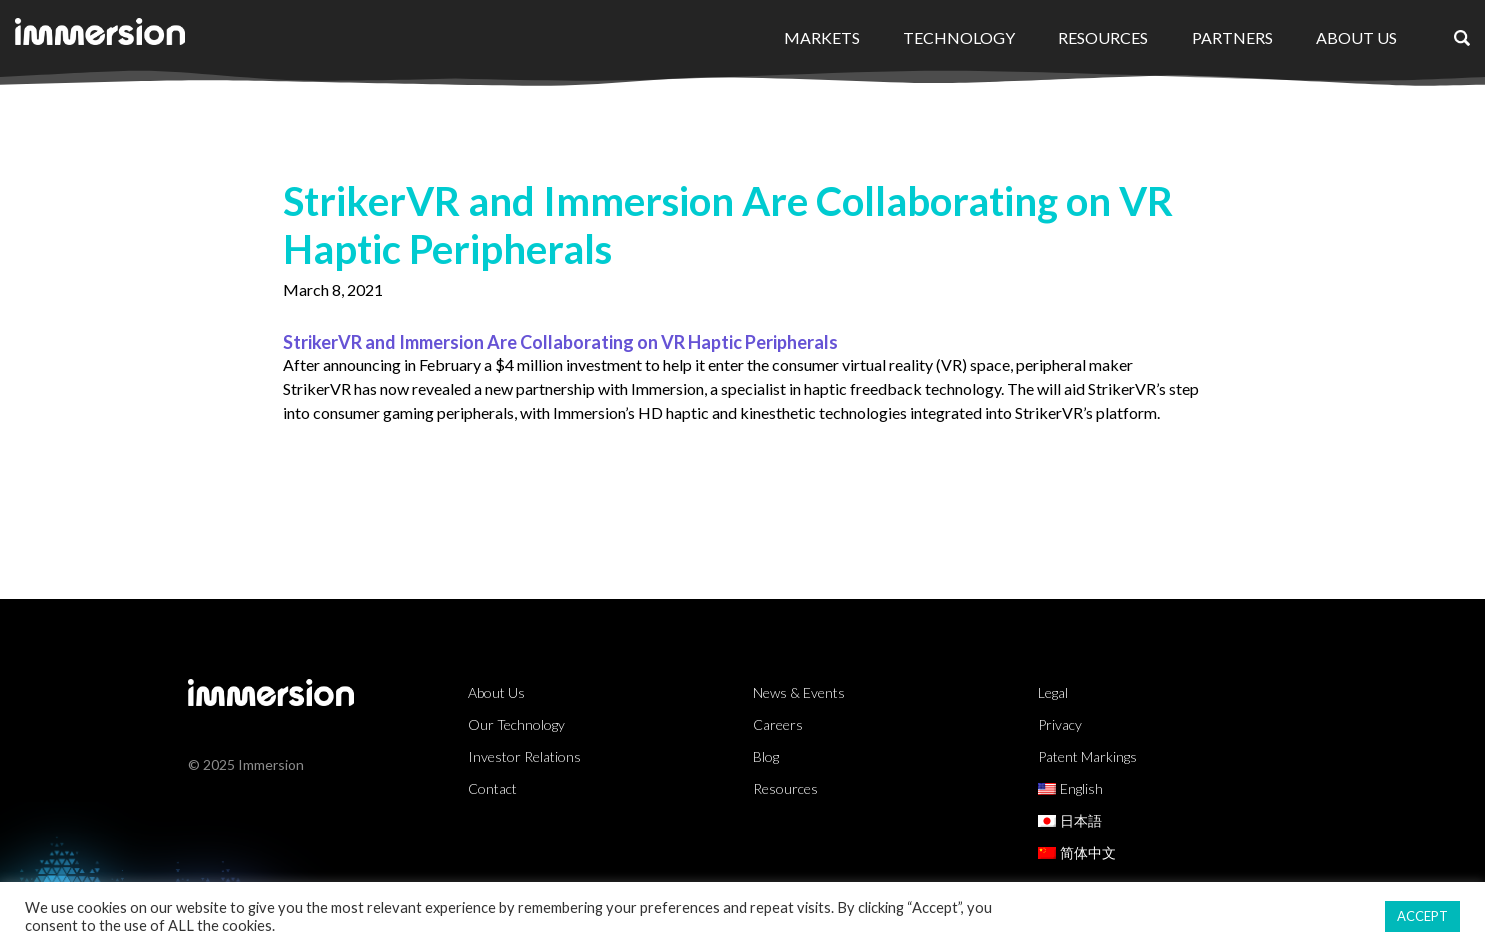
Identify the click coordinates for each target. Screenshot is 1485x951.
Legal (1053, 692)
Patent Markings (1087, 756)
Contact (492, 788)
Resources (1103, 37)
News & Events (799, 692)
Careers (778, 724)
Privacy (1060, 724)
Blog (766, 756)
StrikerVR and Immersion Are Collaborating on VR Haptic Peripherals (560, 342)
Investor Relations (524, 756)
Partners (1232, 37)
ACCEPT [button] (1422, 916)
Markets (822, 37)
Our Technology (516, 724)
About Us (1356, 37)
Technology (959, 37)
